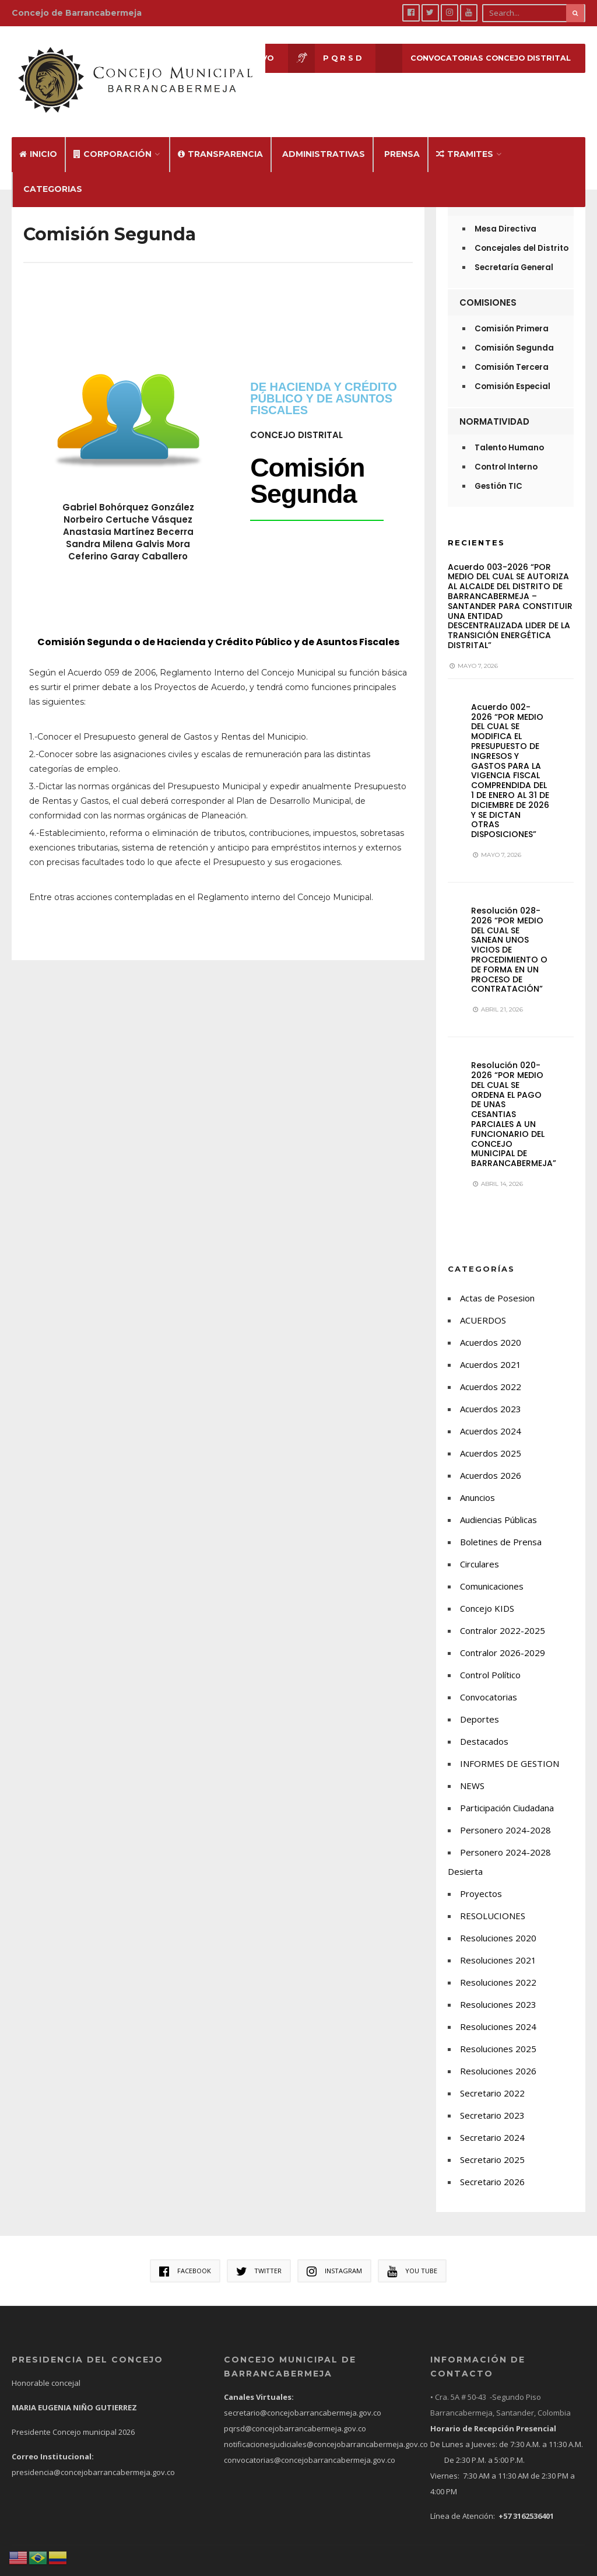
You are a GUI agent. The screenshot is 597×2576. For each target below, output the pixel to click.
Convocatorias (488, 1680)
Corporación (112, 137)
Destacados (484, 1725)
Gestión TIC (498, 469)
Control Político (490, 1658)
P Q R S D (318, 59)
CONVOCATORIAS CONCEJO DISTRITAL (470, 59)
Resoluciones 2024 (498, 2010)
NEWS (472, 1769)
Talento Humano (509, 431)
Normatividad (494, 405)
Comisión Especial (512, 370)
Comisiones (488, 286)
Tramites (464, 137)
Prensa (402, 137)
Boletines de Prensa (501, 1525)
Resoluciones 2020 (498, 1921)
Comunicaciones (492, 1570)
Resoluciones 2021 (498, 1944)
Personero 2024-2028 (505, 1813)
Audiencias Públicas (498, 1503)
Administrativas (323, 137)
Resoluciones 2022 (498, 1966)
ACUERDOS (483, 1304)
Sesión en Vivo (215, 59)
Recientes (476, 526)
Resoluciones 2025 (498, 2032)
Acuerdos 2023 (490, 1392)
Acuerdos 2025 (490, 1437)
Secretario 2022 (492, 2076)
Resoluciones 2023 (498, 1988)
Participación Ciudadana (507, 1791)
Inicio (38, 137)
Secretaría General (514, 251)
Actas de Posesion (497, 1281)
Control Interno (506, 450)
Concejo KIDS (487, 1592)
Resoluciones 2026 (498, 2054)
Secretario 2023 (492, 2099)
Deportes (479, 1703)
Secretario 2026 (492, 2165)
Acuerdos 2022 (490, 1370)
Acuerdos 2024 (490, 1414)
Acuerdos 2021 (490, 1348)
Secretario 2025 (492, 2143)
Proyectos (481, 1877)
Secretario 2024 (492, 2121)
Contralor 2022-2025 (502, 1614)
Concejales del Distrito (521, 231)
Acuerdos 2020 (490, 1326)
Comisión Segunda (514, 331)
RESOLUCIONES (492, 1899)
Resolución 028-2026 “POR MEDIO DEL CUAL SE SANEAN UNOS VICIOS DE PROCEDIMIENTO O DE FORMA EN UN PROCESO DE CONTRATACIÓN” (509, 934)
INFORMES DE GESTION (509, 1747)
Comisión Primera (512, 312)
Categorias (52, 172)
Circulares (479, 1547)
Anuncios (477, 1481)
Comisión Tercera (512, 350)
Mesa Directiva (505, 212)
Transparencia (220, 137)
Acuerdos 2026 (490, 1459)
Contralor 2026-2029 (502, 1636)
